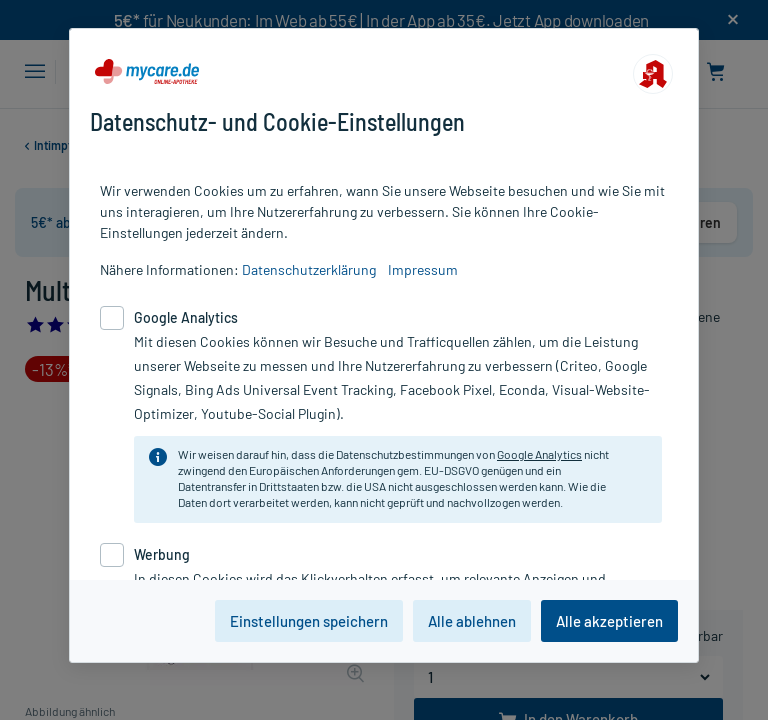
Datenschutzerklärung (309, 269)
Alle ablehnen (472, 621)
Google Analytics (539, 454)
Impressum (423, 269)
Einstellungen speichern (309, 621)
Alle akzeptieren (609, 621)
